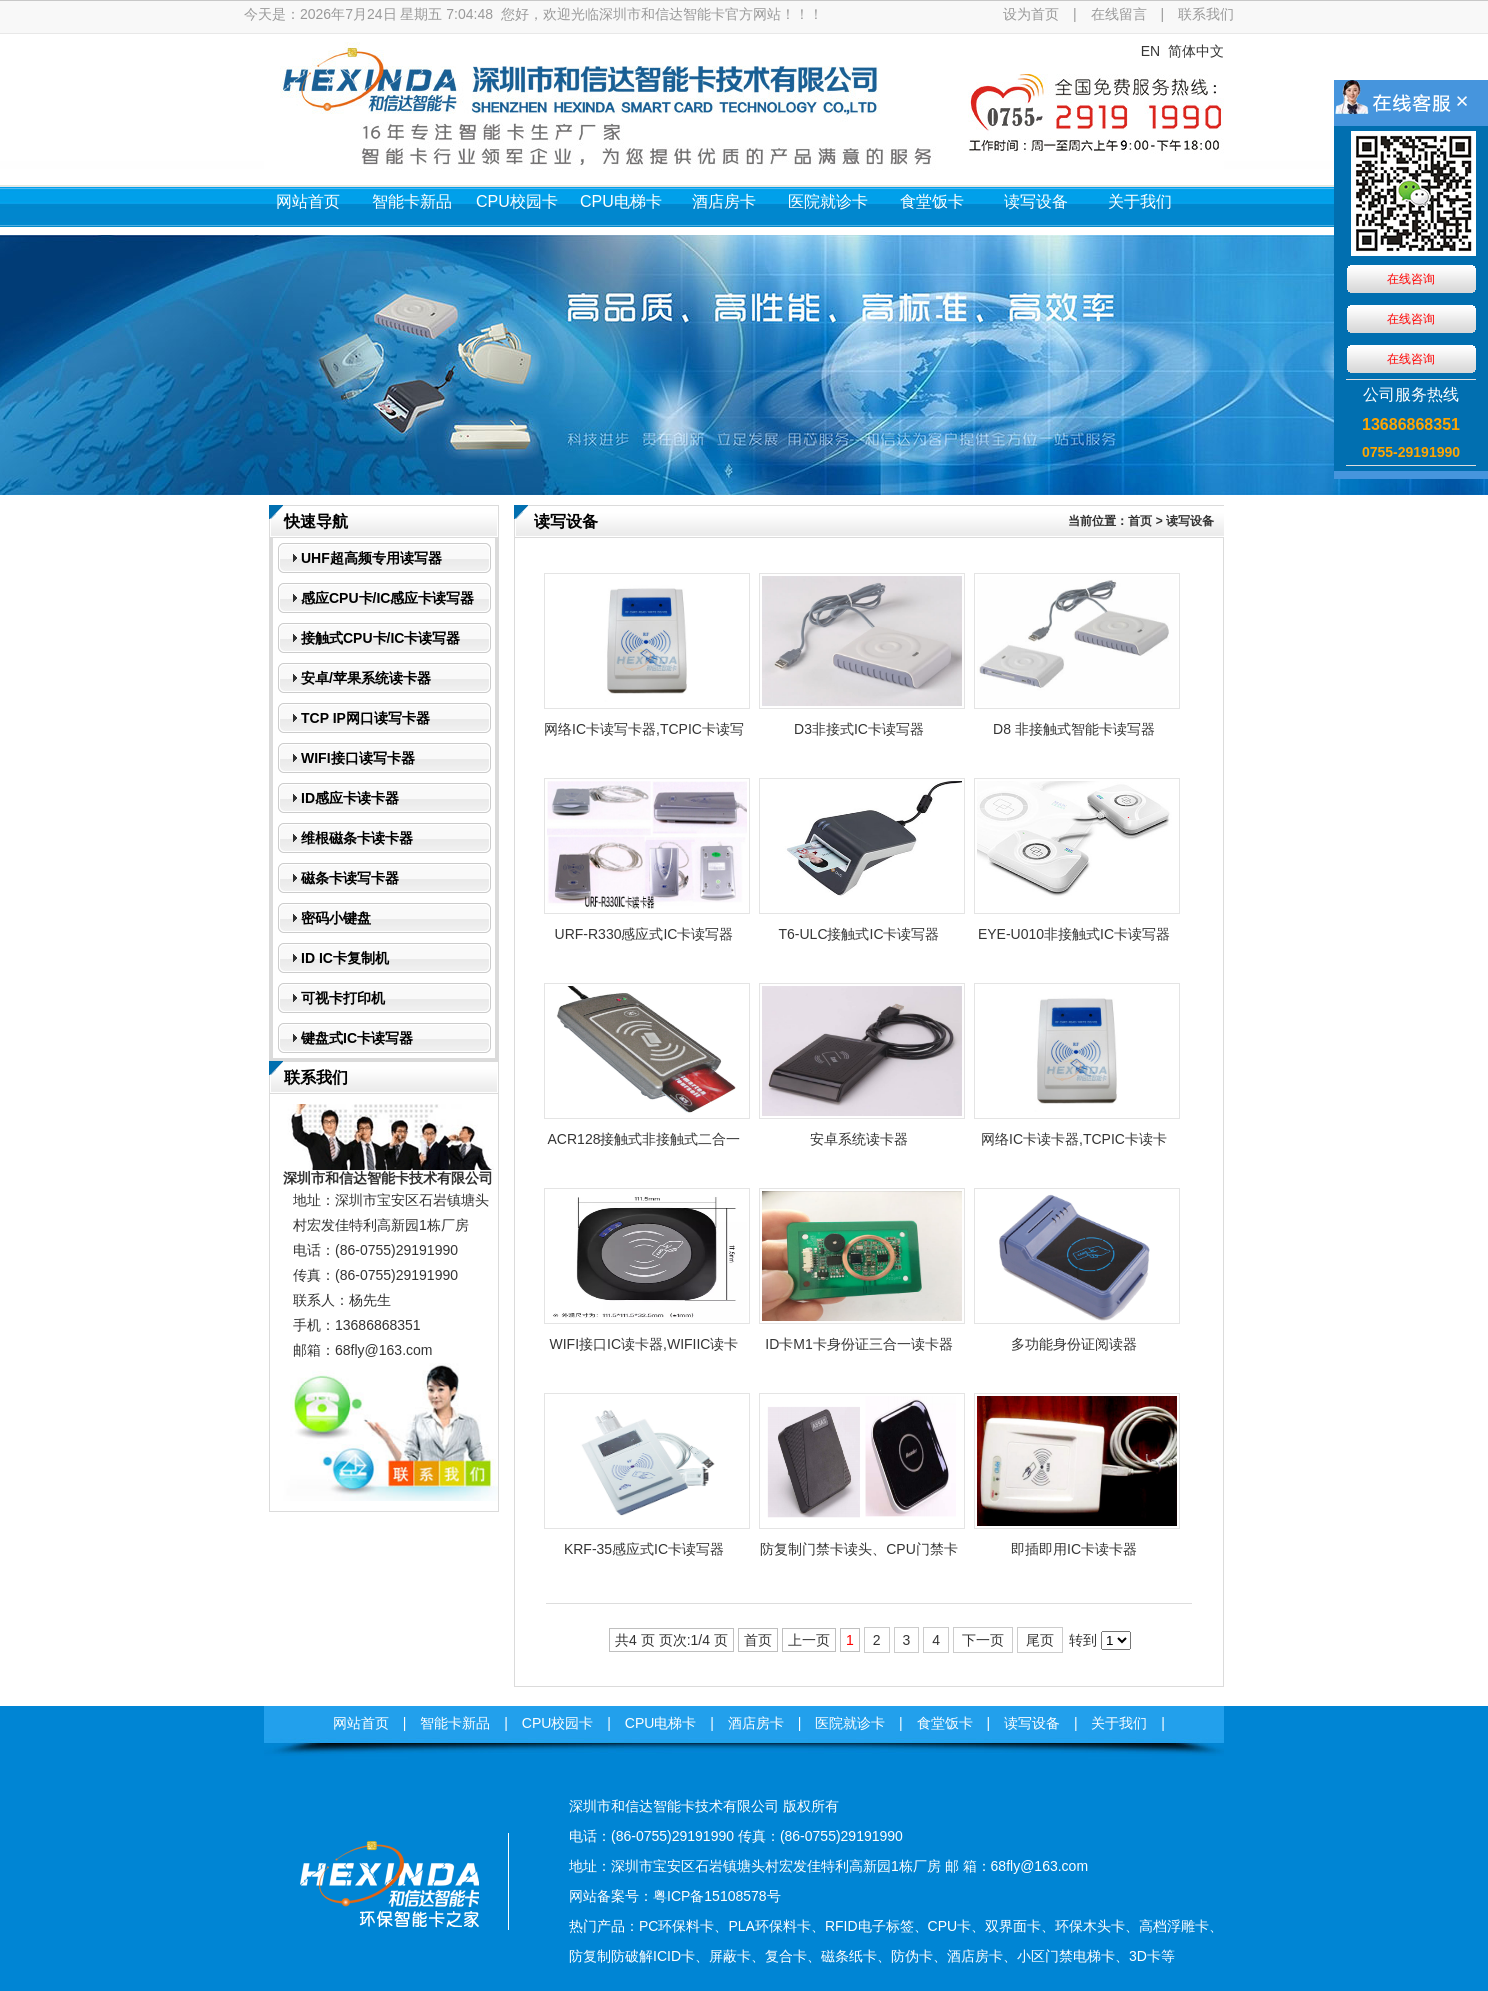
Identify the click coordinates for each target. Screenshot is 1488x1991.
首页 (1140, 521)
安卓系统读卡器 (859, 1139)
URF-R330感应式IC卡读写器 (644, 934)
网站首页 (308, 201)
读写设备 (1036, 201)
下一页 (983, 1640)
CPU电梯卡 (621, 201)
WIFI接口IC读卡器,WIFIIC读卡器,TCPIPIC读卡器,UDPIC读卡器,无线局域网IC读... (644, 1350)
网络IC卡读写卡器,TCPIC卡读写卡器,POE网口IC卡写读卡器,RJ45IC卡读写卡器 (644, 735)
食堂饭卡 (932, 201)
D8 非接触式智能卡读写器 (1074, 729)
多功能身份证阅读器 (1074, 1344)
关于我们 (1140, 201)
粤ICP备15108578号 (717, 1896)
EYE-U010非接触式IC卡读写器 (1074, 934)
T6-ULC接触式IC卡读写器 (858, 934)
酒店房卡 (724, 201)
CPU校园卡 (517, 201)
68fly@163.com (383, 1350)
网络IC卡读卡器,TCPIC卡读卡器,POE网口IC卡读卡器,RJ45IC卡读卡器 (1074, 1145)
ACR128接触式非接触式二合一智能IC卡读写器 (644, 1145)
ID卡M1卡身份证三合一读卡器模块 (858, 1350)
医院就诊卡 (828, 201)
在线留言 (1119, 14)
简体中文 (1196, 51)
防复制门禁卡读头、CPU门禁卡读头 (859, 1555)
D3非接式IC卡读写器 (859, 729)
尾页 (1040, 1640)
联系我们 (1206, 14)
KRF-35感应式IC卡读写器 (644, 1549)
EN (1150, 51)
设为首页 (1031, 14)
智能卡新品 (412, 201)
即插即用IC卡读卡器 (1074, 1549)
